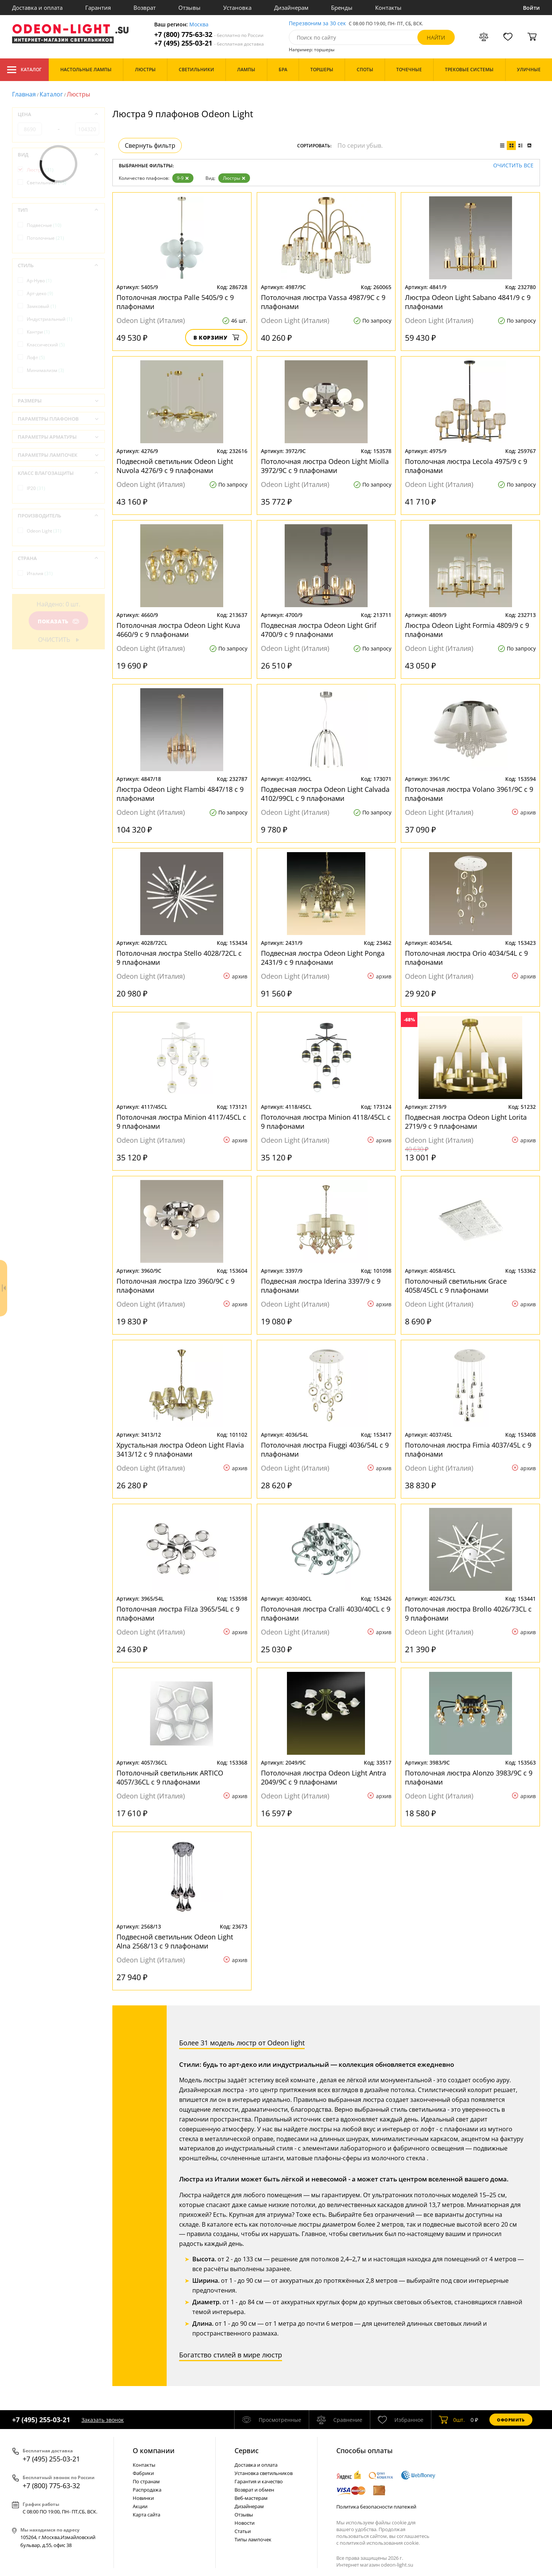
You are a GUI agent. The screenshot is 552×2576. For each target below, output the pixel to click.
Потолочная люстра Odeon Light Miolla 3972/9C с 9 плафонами (325, 466)
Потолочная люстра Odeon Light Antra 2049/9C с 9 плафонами (323, 1777)
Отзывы (189, 7)
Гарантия (98, 7)
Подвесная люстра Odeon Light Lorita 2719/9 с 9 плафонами (466, 1122)
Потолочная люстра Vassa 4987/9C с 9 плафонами (323, 302)
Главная (24, 94)
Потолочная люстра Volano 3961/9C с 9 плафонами (469, 794)
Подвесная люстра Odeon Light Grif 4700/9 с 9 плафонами (318, 630)
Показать (58, 621)
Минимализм (45, 370)
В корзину (216, 337)
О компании (154, 2450)
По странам (146, 2481)
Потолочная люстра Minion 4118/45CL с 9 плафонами (326, 1122)
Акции (140, 2506)
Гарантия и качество (259, 2481)
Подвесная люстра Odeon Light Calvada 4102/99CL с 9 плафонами (325, 794)
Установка (237, 7)
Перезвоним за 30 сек (317, 23)
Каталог (24, 69)
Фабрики (143, 2473)
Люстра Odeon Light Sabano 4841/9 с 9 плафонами (468, 302)
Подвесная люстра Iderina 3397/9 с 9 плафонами (320, 1286)
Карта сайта (146, 2514)
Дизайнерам (291, 7)
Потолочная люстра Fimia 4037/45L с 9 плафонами (468, 1449)
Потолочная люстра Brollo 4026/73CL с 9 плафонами (468, 1613)
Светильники (46, 182)
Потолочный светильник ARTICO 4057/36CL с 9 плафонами (170, 1777)
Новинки (143, 2498)
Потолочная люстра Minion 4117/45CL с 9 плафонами (181, 1122)
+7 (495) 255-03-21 (209, 43)
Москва (199, 24)
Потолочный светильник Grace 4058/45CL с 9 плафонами (456, 1286)
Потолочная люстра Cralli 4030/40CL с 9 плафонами (325, 1613)
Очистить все (513, 165)
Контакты (388, 7)
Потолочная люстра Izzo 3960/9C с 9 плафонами (176, 1286)
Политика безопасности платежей (376, 2506)
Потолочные (45, 238)
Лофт (36, 357)
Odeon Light (44, 531)
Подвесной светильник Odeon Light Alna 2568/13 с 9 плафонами (175, 1941)
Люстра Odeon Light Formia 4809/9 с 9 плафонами (467, 630)
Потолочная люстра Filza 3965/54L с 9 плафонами (178, 1613)
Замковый (41, 306)
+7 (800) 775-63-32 (209, 34)
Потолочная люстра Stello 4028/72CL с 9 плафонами (179, 958)
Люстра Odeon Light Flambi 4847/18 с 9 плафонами (180, 794)
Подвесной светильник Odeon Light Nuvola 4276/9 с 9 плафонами (175, 466)
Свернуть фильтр (150, 145)
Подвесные (44, 225)
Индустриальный (49, 319)
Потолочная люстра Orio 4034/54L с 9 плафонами (466, 958)
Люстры (234, 178)
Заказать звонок (102, 2419)
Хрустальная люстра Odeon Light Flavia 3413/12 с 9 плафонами (180, 1449)
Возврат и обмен (254, 2489)
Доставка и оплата (37, 7)
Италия (40, 573)
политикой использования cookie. (380, 2542)
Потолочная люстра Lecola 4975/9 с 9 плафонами (466, 466)
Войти (531, 7)
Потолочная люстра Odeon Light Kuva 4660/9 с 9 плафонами (178, 630)
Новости (245, 2522)
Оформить (511, 2420)
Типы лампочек (253, 2539)
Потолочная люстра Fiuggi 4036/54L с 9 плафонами (325, 1449)
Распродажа (147, 2489)
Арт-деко (40, 293)
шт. (452, 2419)
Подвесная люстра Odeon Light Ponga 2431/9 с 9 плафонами (323, 958)
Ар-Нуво (39, 280)
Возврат (144, 7)
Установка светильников (264, 2473)
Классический (46, 344)
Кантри (38, 332)
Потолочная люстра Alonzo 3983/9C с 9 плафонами (468, 1777)
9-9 (183, 178)
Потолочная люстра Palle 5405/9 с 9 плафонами (175, 302)
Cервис (247, 2450)
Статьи (243, 2531)
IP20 (36, 488)
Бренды (342, 7)
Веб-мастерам (251, 2498)
